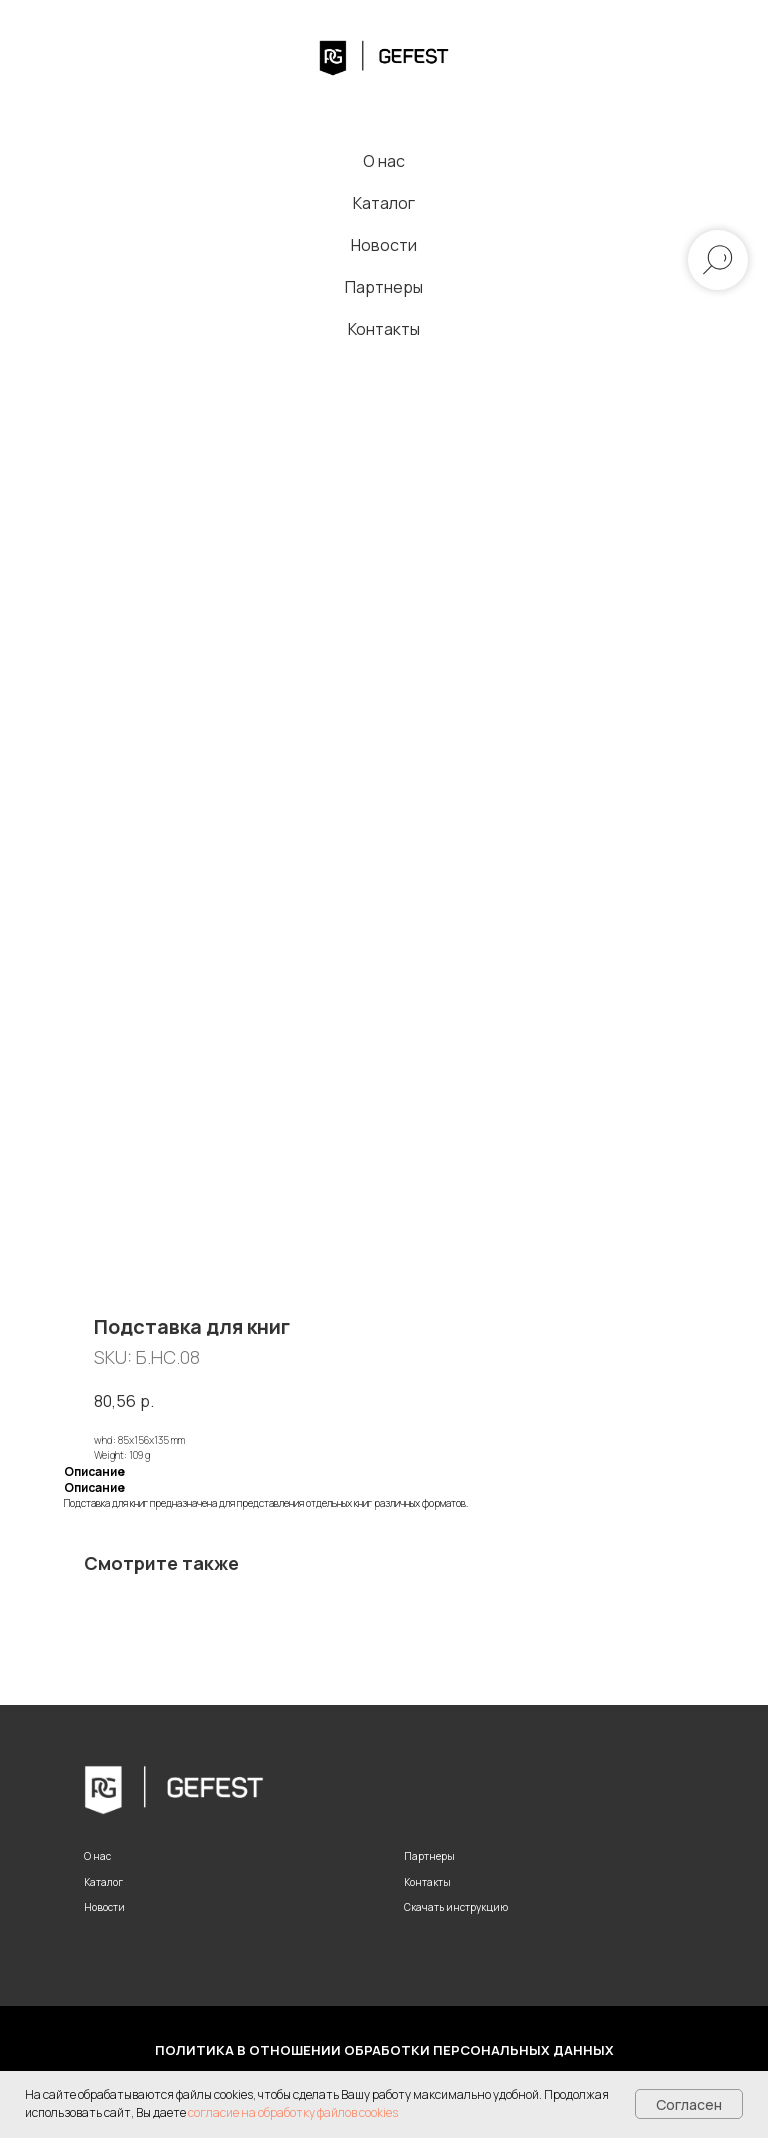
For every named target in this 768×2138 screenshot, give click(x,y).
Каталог (384, 203)
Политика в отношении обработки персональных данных (384, 2050)
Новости (384, 245)
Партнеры (384, 287)
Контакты (384, 329)
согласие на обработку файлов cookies (293, 2112)
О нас (384, 161)
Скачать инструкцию (456, 1907)
